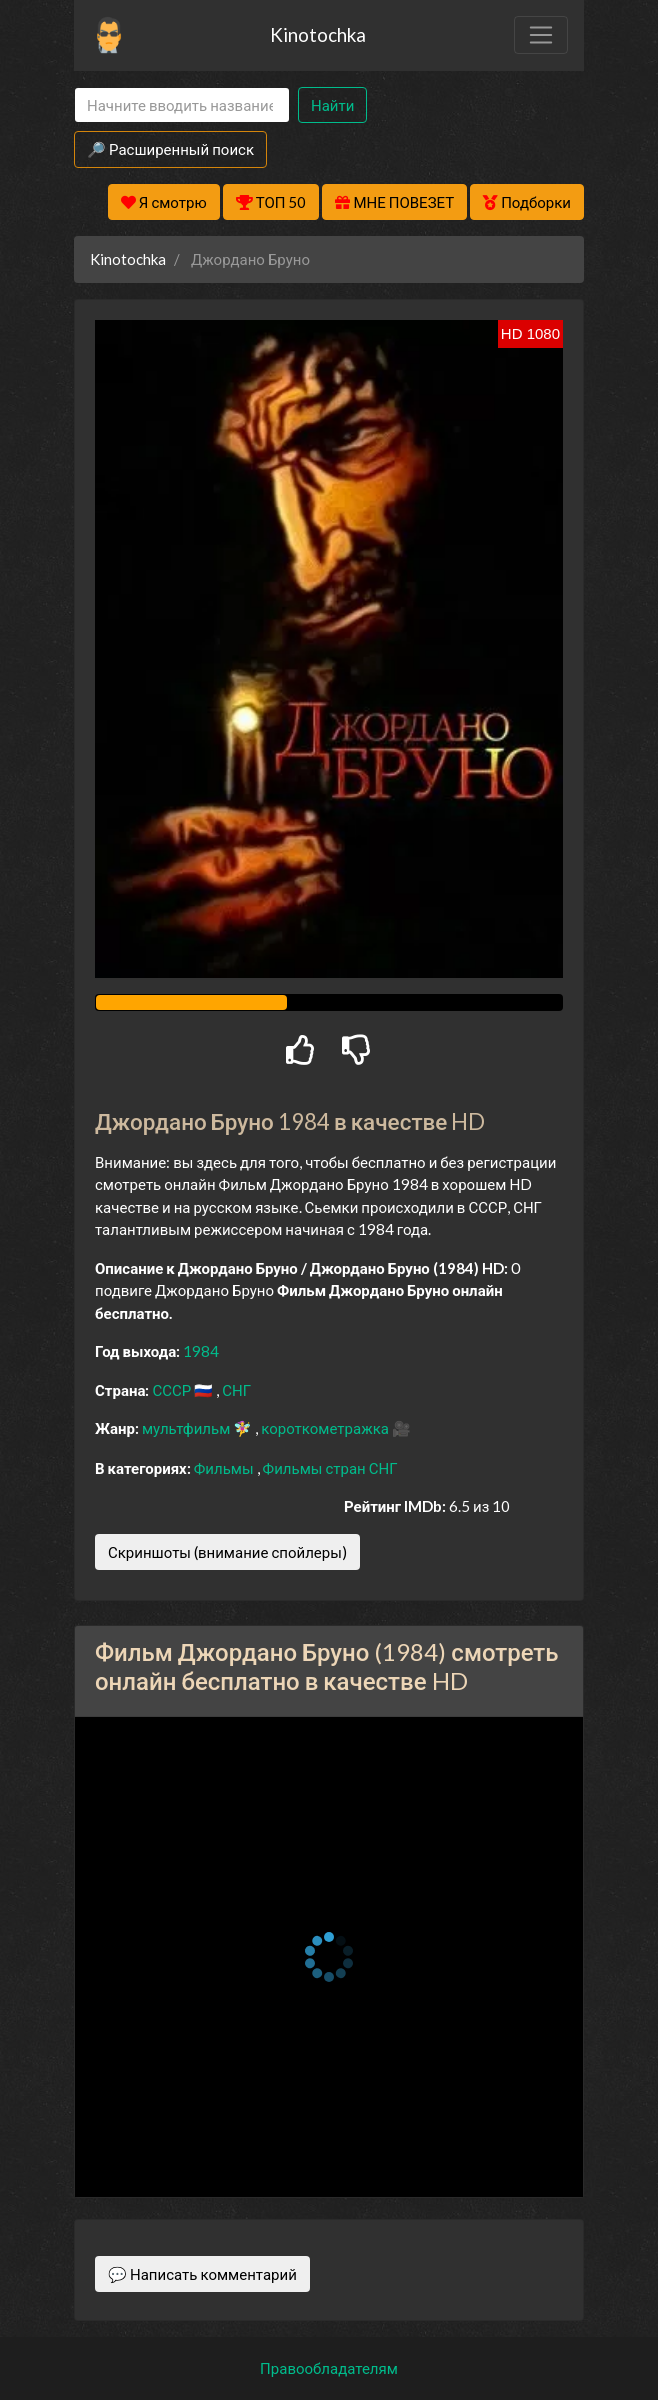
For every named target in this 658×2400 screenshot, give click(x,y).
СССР (173, 1390)
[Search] (182, 105)
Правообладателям (329, 2368)
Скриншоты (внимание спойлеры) (227, 1552)
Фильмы (225, 1468)
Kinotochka (318, 34)
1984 (201, 1351)
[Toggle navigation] (541, 35)
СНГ (236, 1390)
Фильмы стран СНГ (330, 1468)
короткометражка (326, 1428)
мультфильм (187, 1428)
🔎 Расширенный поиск (170, 149)
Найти (332, 105)
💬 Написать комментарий (202, 2274)
